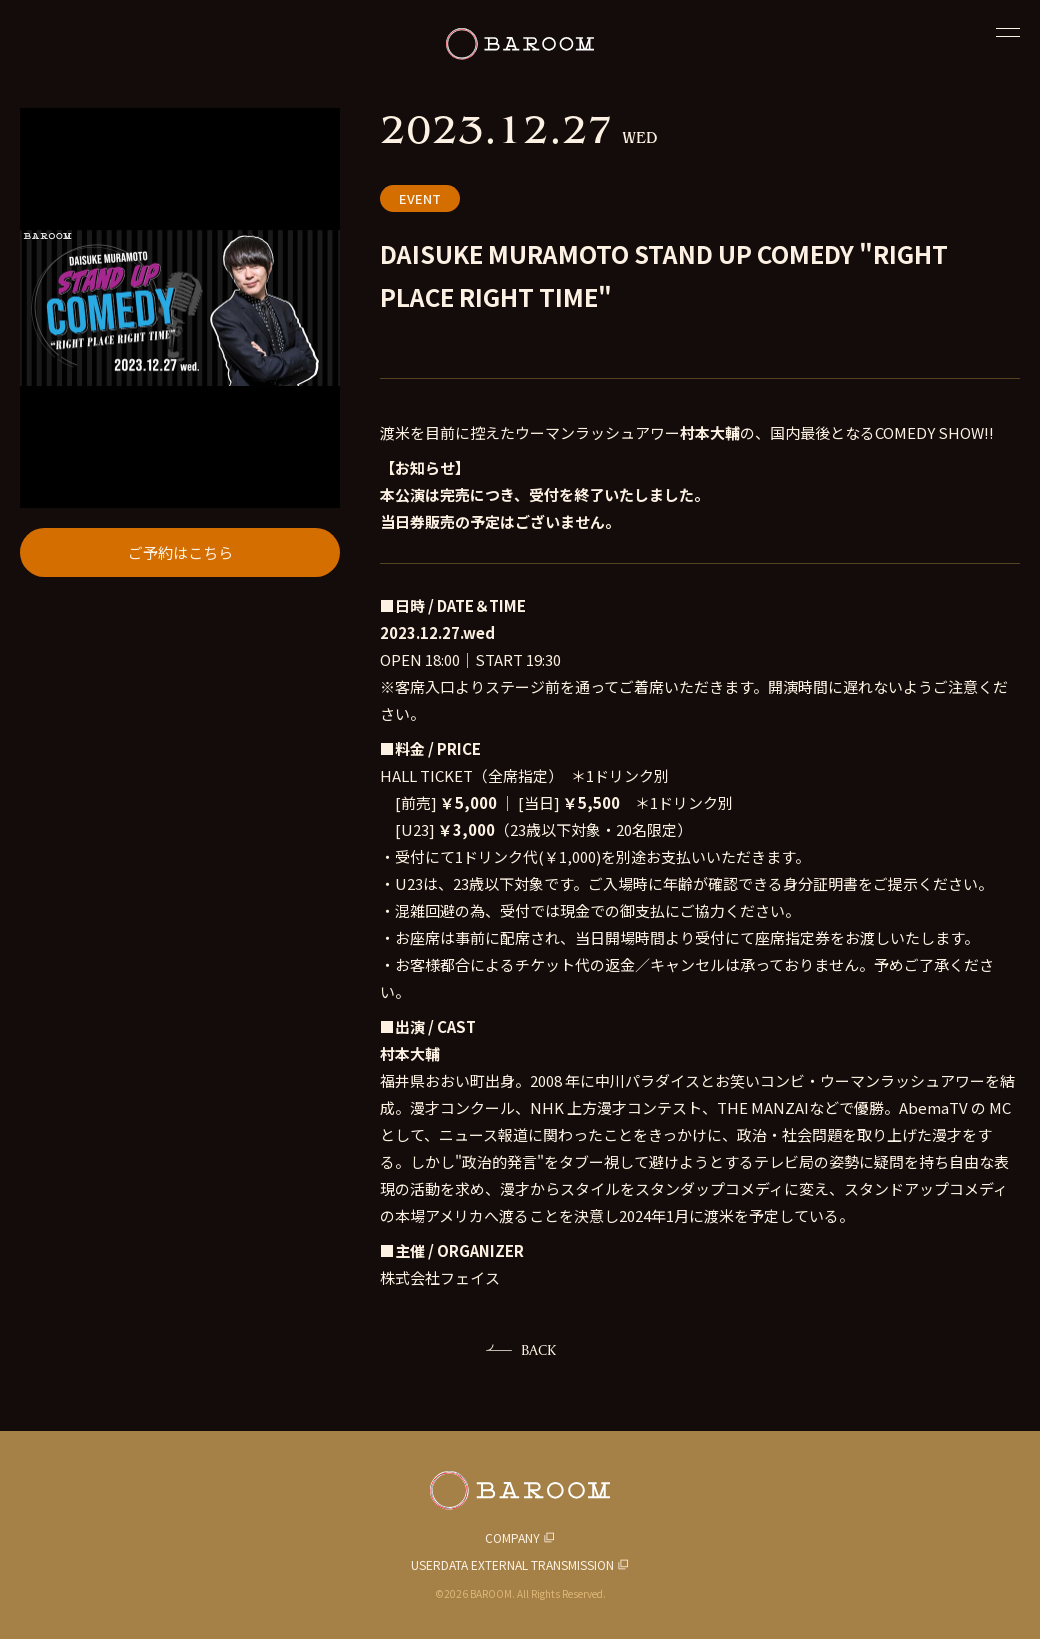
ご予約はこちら (180, 552)
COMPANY (512, 1537)
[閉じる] (1008, 32)
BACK (538, 1349)
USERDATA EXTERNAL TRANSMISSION (512, 1564)
